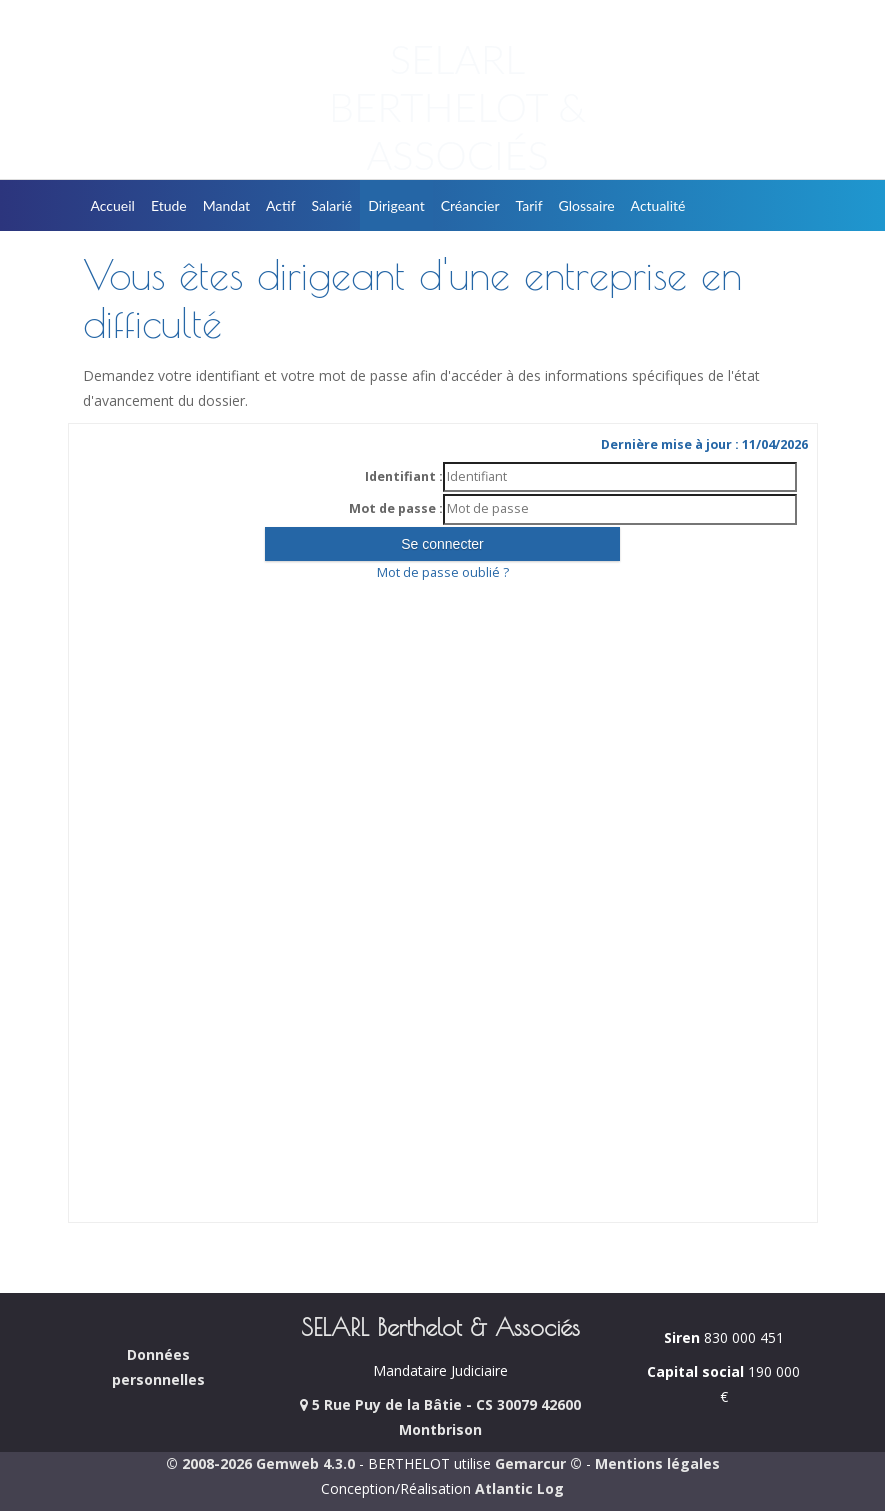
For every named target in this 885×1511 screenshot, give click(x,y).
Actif (281, 205)
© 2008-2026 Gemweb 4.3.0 (260, 1463)
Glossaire (587, 205)
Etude (169, 205)
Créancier (470, 205)
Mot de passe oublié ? (443, 572)
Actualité (658, 205)
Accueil (113, 205)
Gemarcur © (538, 1463)
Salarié (332, 205)
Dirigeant (396, 205)
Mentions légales (657, 1463)
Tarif (529, 205)
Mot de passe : (396, 508)
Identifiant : (404, 476)
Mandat (226, 205)
